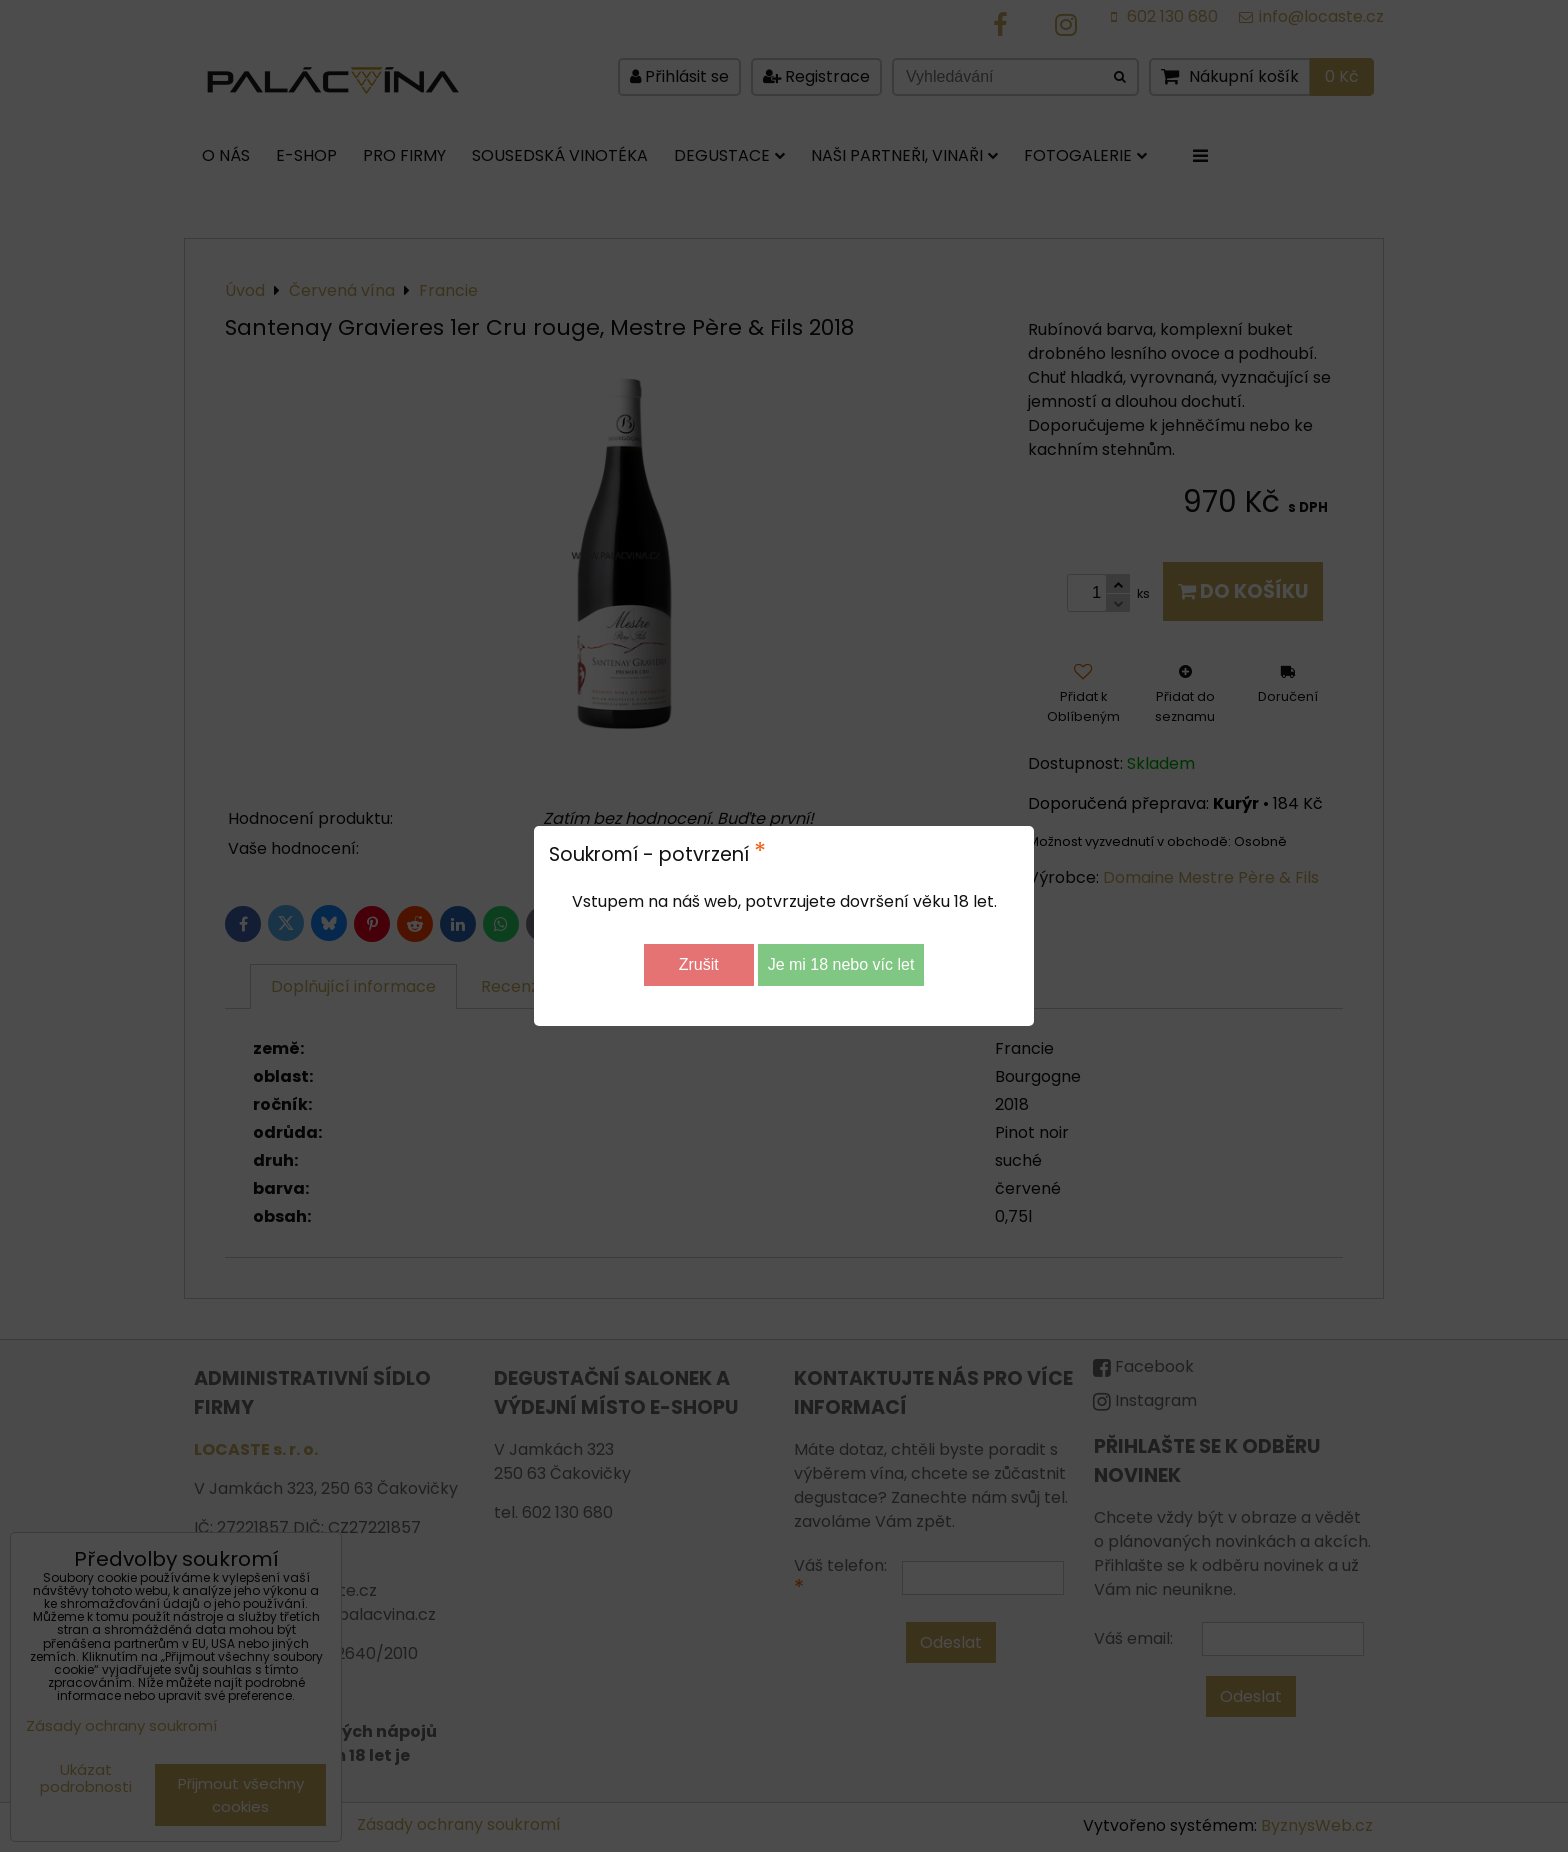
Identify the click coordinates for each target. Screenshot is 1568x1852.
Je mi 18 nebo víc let (841, 964)
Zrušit (699, 964)
